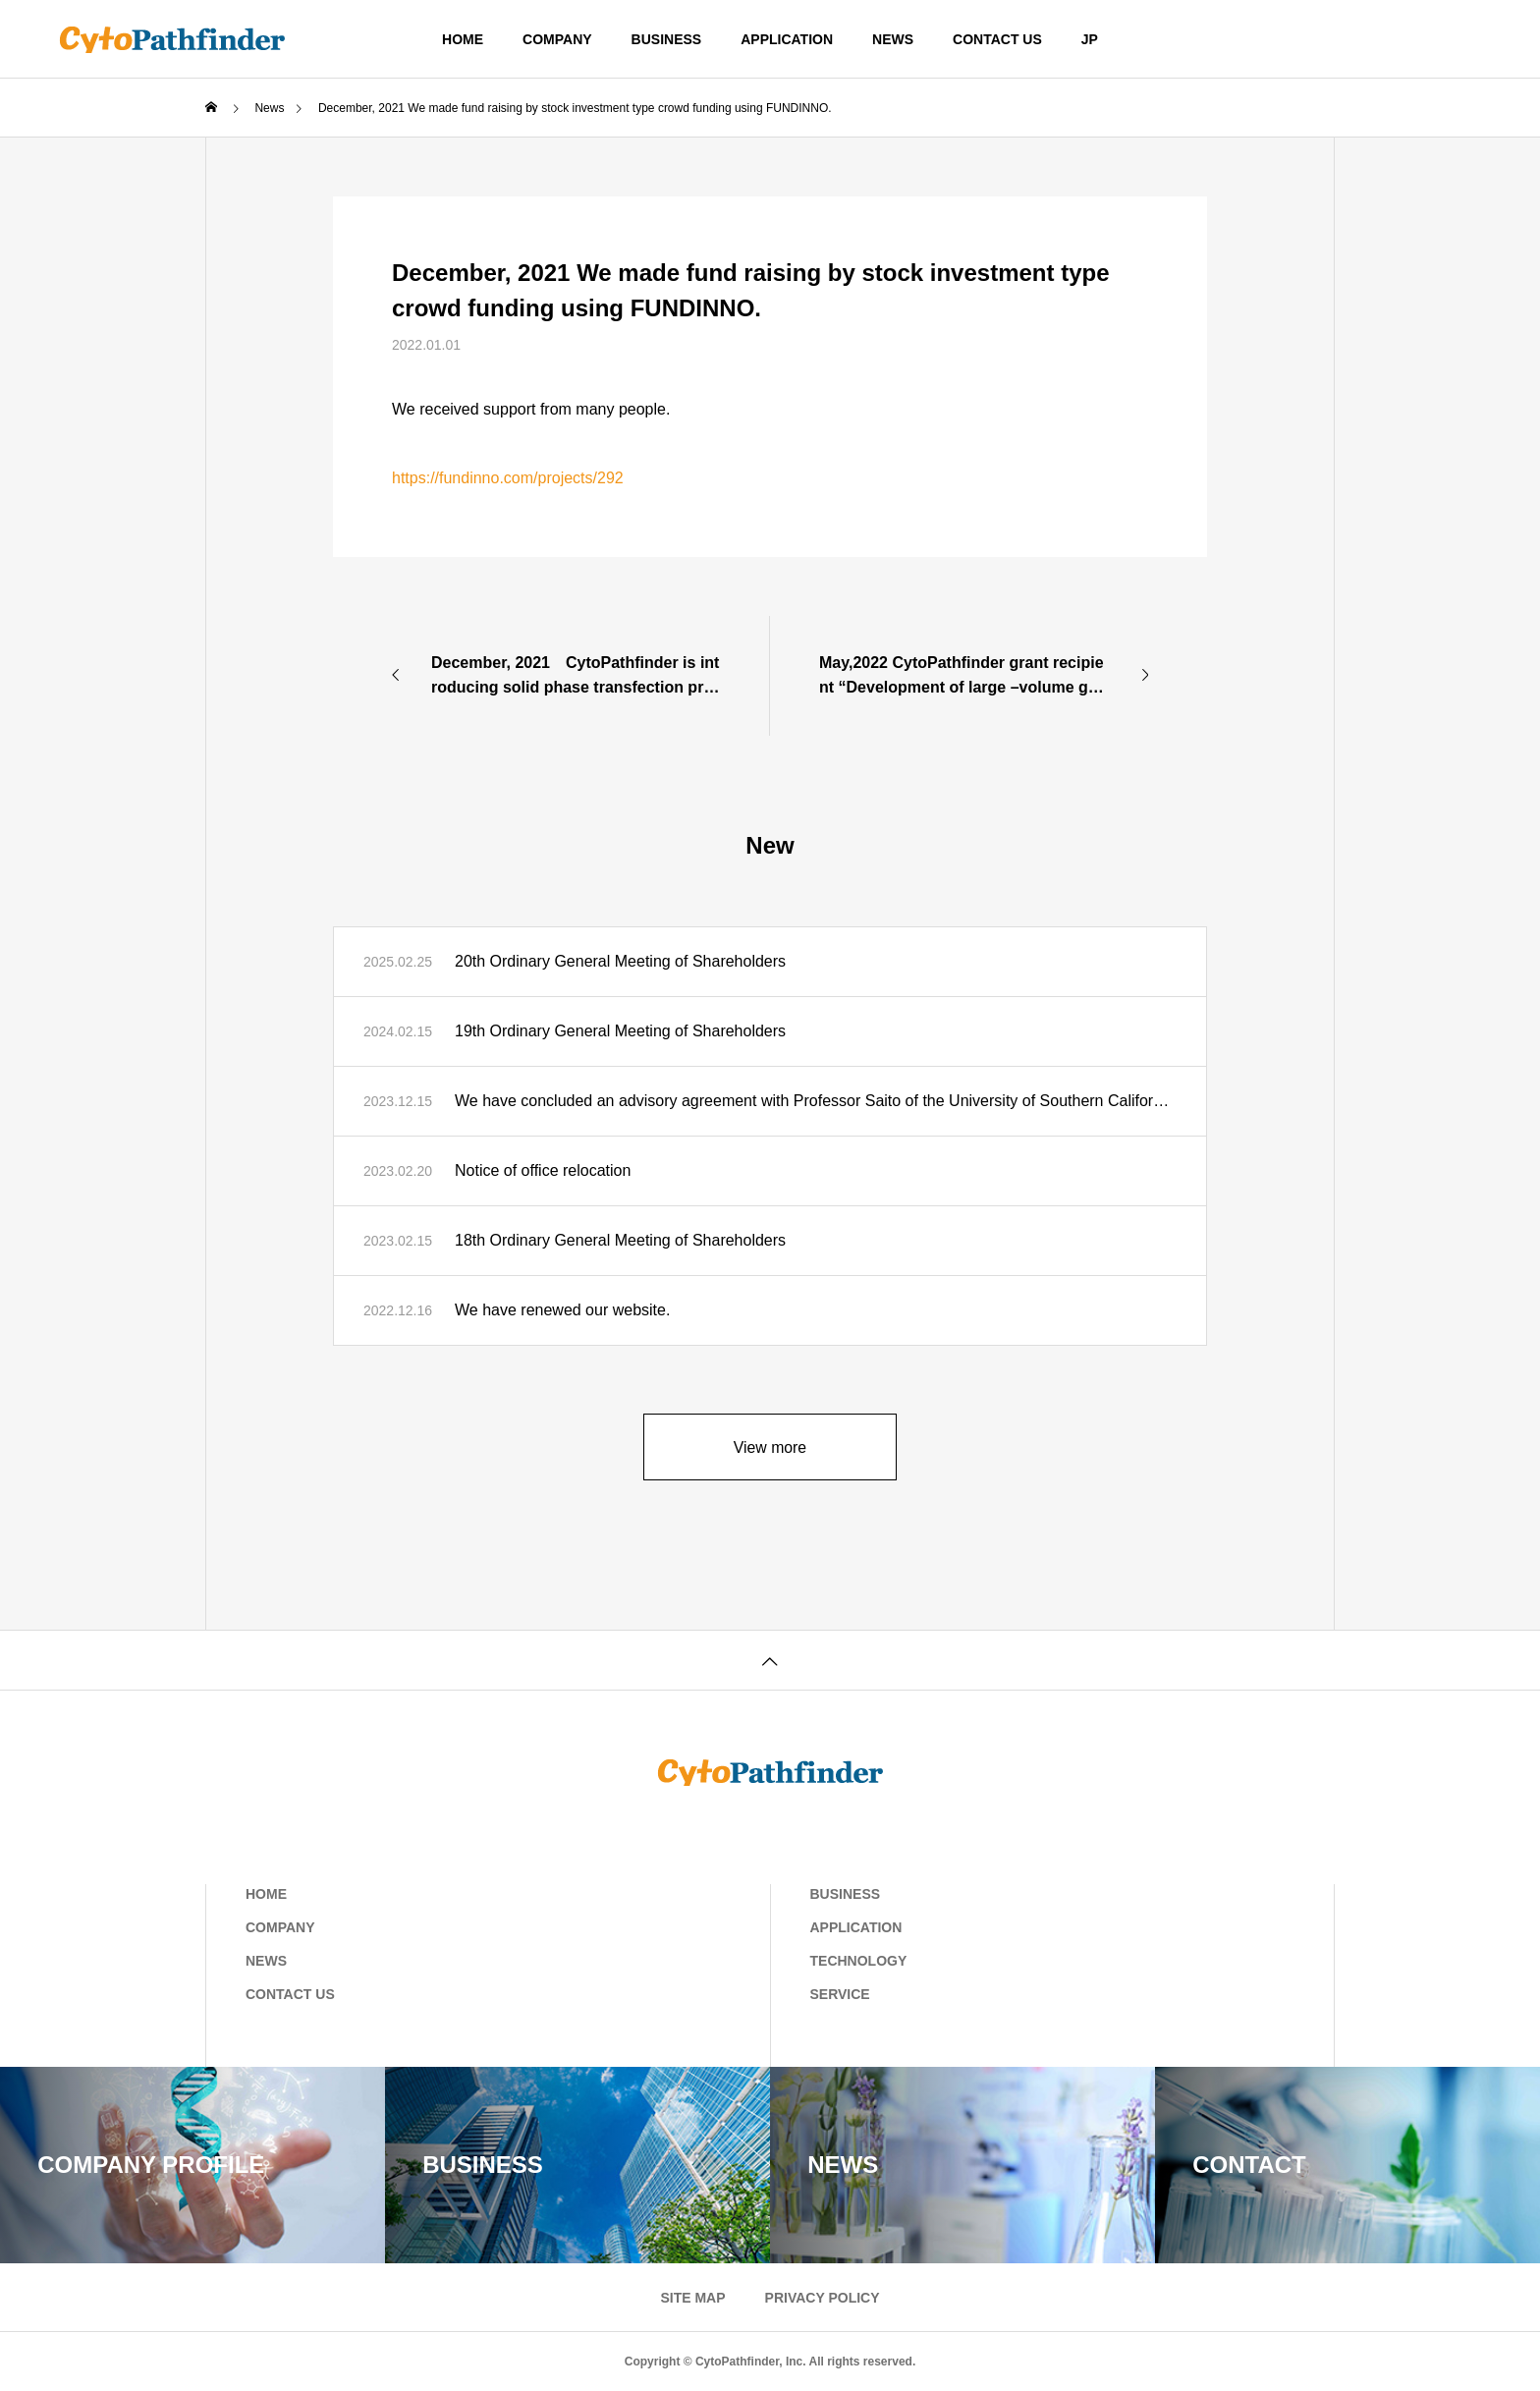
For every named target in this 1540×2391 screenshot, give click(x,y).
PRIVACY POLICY (822, 2298)
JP (1089, 39)
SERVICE (840, 1994)
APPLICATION (787, 39)
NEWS (892, 39)
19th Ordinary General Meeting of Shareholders (620, 1031)
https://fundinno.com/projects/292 (508, 478)
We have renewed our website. (562, 1310)
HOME (462, 39)
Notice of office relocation (543, 1170)
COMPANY (557, 39)
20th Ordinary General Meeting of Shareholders (620, 961)
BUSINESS (667, 39)
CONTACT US (997, 39)
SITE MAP (692, 2298)
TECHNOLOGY (859, 1961)
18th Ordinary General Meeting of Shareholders (620, 1240)
